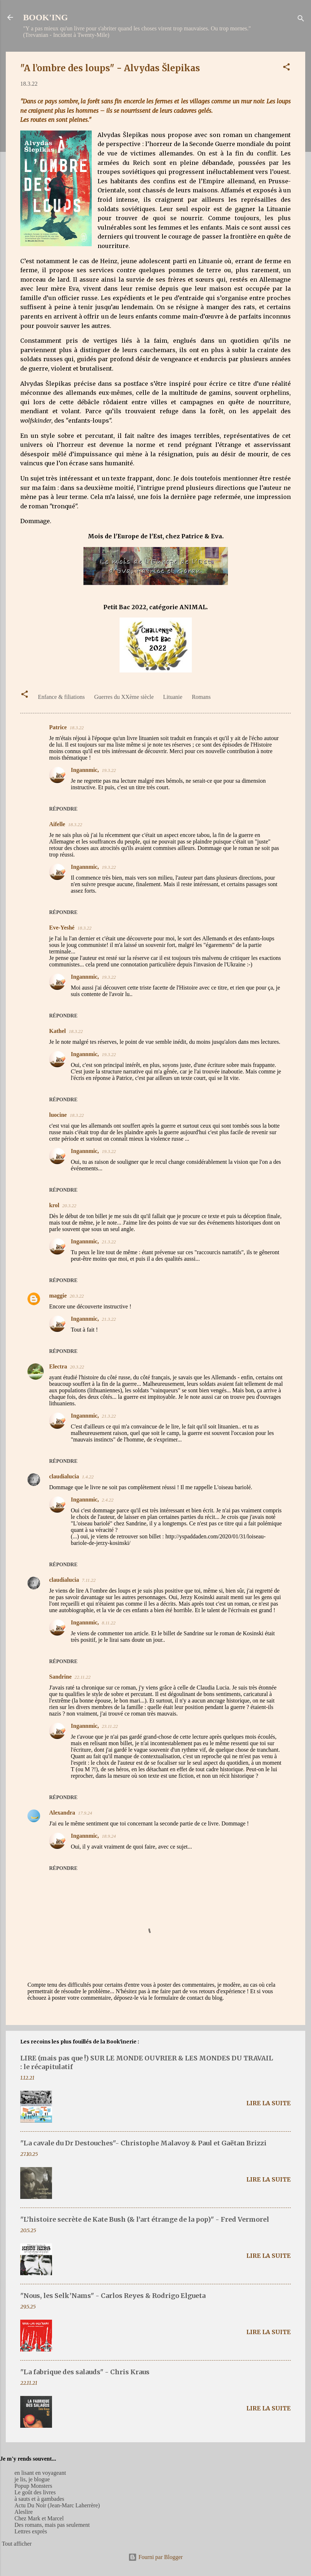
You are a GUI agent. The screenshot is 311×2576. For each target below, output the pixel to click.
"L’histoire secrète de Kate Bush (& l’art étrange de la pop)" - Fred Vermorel (144, 2219)
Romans (201, 697)
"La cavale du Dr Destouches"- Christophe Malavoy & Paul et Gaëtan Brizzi (143, 2143)
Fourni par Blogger (155, 2557)
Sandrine (60, 1677)
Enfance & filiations (61, 697)
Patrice (58, 727)
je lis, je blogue (32, 2479)
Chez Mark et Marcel (39, 2518)
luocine (58, 1115)
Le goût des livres (35, 2492)
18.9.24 (109, 1836)
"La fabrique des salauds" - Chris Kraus (85, 2372)
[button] (286, 68)
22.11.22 (82, 1677)
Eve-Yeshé (61, 927)
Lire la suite (268, 2103)
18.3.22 (77, 727)
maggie (58, 1296)
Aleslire (23, 2512)
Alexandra (62, 1813)
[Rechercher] (301, 20)
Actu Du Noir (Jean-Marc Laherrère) (57, 2505)
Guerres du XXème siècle (124, 697)
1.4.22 (88, 1476)
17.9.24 (85, 1813)
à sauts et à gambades (39, 2499)
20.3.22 (69, 1205)
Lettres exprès (30, 2531)
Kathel (57, 1031)
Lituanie (172, 697)
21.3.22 (109, 1241)
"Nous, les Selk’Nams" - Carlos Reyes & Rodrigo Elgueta (113, 2295)
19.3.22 (109, 770)
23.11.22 (110, 1726)
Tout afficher (17, 2544)
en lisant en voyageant (40, 2473)
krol (54, 1205)
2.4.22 (108, 1500)
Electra (58, 1366)
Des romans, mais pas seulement (52, 2525)
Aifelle (57, 824)
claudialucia (64, 1476)
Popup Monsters (33, 2486)
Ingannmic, (85, 770)
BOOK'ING (45, 17)
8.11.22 (109, 1623)
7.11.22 (89, 1580)
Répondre (63, 809)
